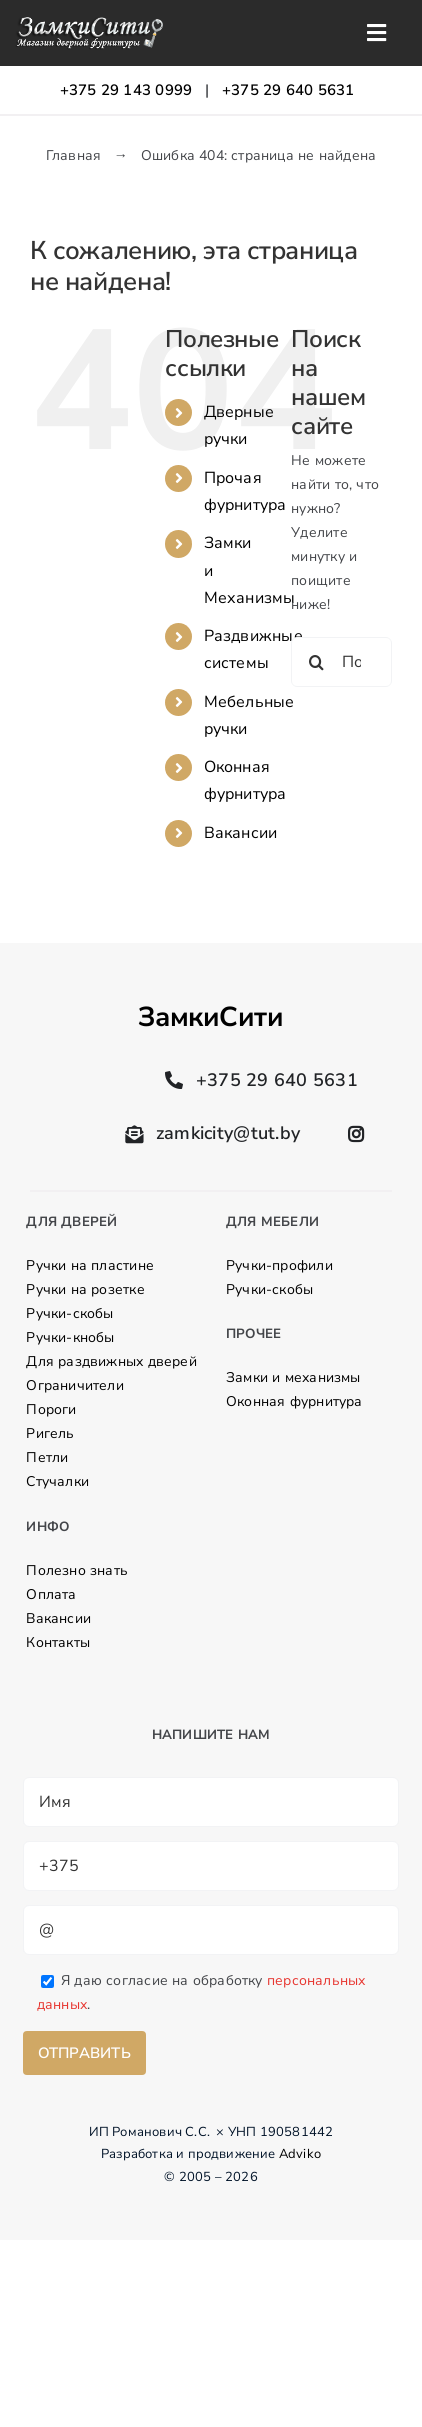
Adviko (300, 2154)
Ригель (50, 1433)
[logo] (89, 22)
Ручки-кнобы (70, 1337)
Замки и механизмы (293, 1377)
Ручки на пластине (90, 1265)
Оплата (51, 1594)
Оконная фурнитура (294, 1401)
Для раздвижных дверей (111, 1361)
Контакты (58, 1642)
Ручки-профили (279, 1265)
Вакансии (241, 833)
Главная (73, 155)
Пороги (51, 1409)
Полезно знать (77, 1570)
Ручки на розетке (85, 1289)
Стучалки (57, 1481)
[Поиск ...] (341, 662)
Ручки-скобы (69, 1313)
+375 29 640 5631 (288, 90)
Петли (47, 1457)
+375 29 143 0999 (126, 90)
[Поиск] (316, 662)
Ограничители (75, 1385)
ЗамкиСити (210, 1017)
